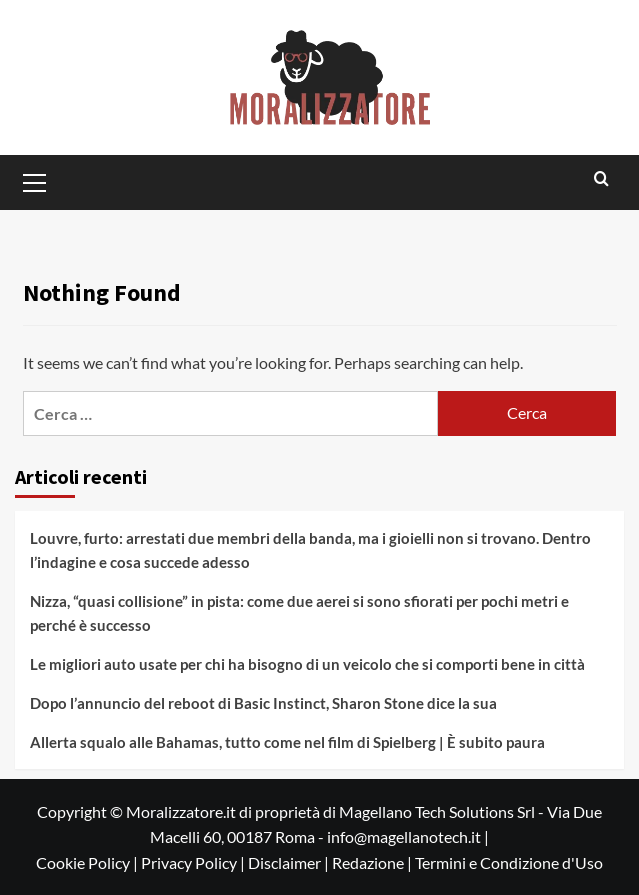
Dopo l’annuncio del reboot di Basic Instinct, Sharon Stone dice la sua (263, 703)
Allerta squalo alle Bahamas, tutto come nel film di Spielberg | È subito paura (287, 742)
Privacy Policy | (194, 862)
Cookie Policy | (88, 862)
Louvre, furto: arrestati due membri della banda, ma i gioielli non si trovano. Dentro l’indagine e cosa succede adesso (310, 550)
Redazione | (373, 862)
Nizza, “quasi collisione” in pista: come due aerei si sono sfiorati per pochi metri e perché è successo (299, 613)
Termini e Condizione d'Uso (509, 862)
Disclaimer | (290, 862)
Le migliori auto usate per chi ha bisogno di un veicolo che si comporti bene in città (307, 664)
